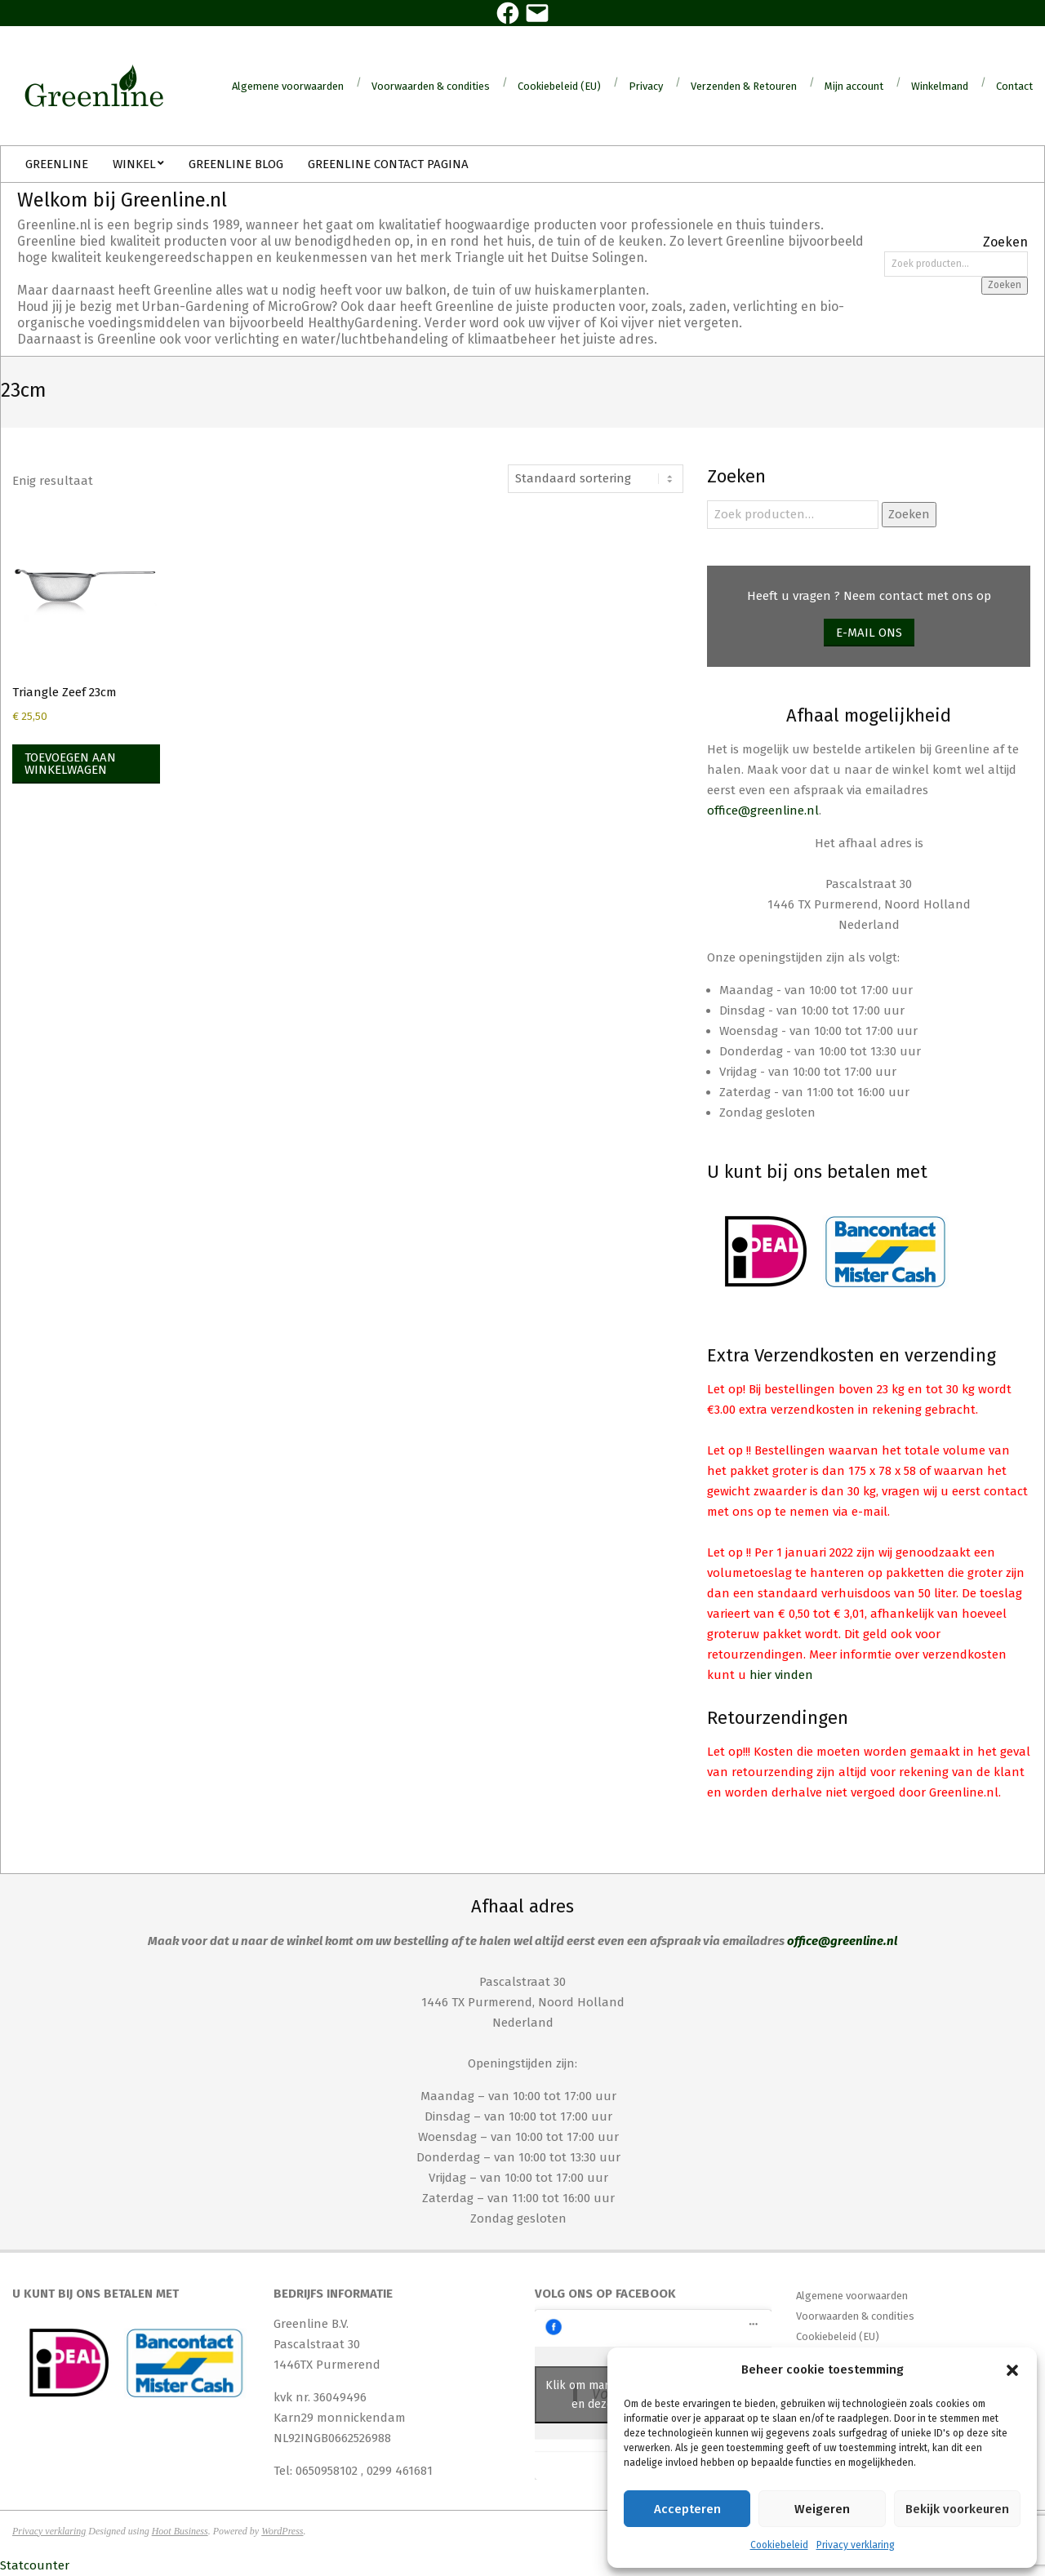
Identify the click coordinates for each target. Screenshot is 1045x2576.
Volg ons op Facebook (605, 2293)
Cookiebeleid (779, 2545)
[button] (1012, 2370)
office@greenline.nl (763, 810)
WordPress (282, 2531)
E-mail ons (869, 632)
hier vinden (781, 1675)
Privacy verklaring (855, 2545)
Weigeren (822, 2509)
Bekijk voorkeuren (957, 2509)
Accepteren (687, 2509)
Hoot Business (180, 2531)
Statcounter (34, 2565)
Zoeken (1004, 285)
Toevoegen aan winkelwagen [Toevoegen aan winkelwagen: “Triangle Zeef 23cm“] (70, 763)
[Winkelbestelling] (595, 478)
